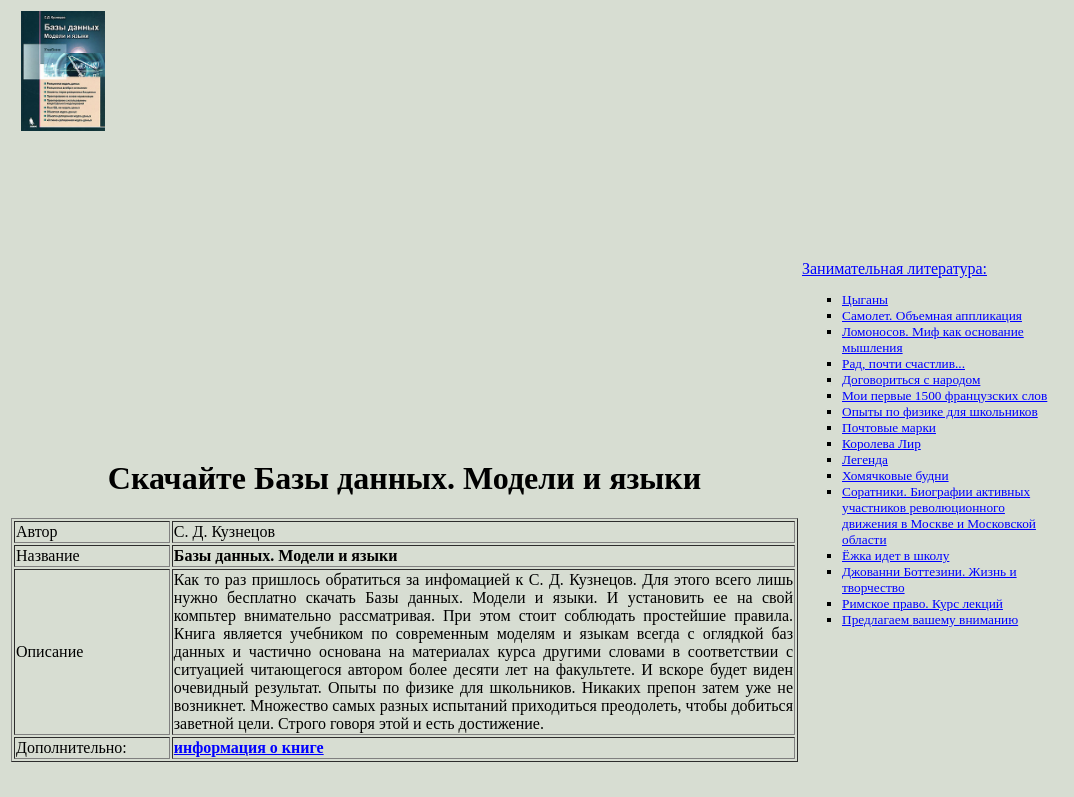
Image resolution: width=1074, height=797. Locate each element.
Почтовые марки (889, 427)
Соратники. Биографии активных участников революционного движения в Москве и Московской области (939, 515)
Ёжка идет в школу (895, 555)
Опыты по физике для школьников (940, 411)
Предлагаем (877, 619)
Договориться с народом (911, 379)
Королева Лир (881, 443)
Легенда (865, 459)
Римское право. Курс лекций (922, 603)
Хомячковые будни (895, 475)
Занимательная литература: (894, 268)
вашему (935, 619)
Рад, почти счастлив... (903, 363)
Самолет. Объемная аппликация (932, 315)
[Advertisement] (404, 298)
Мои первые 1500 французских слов (944, 395)
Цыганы (865, 299)
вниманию (988, 619)
